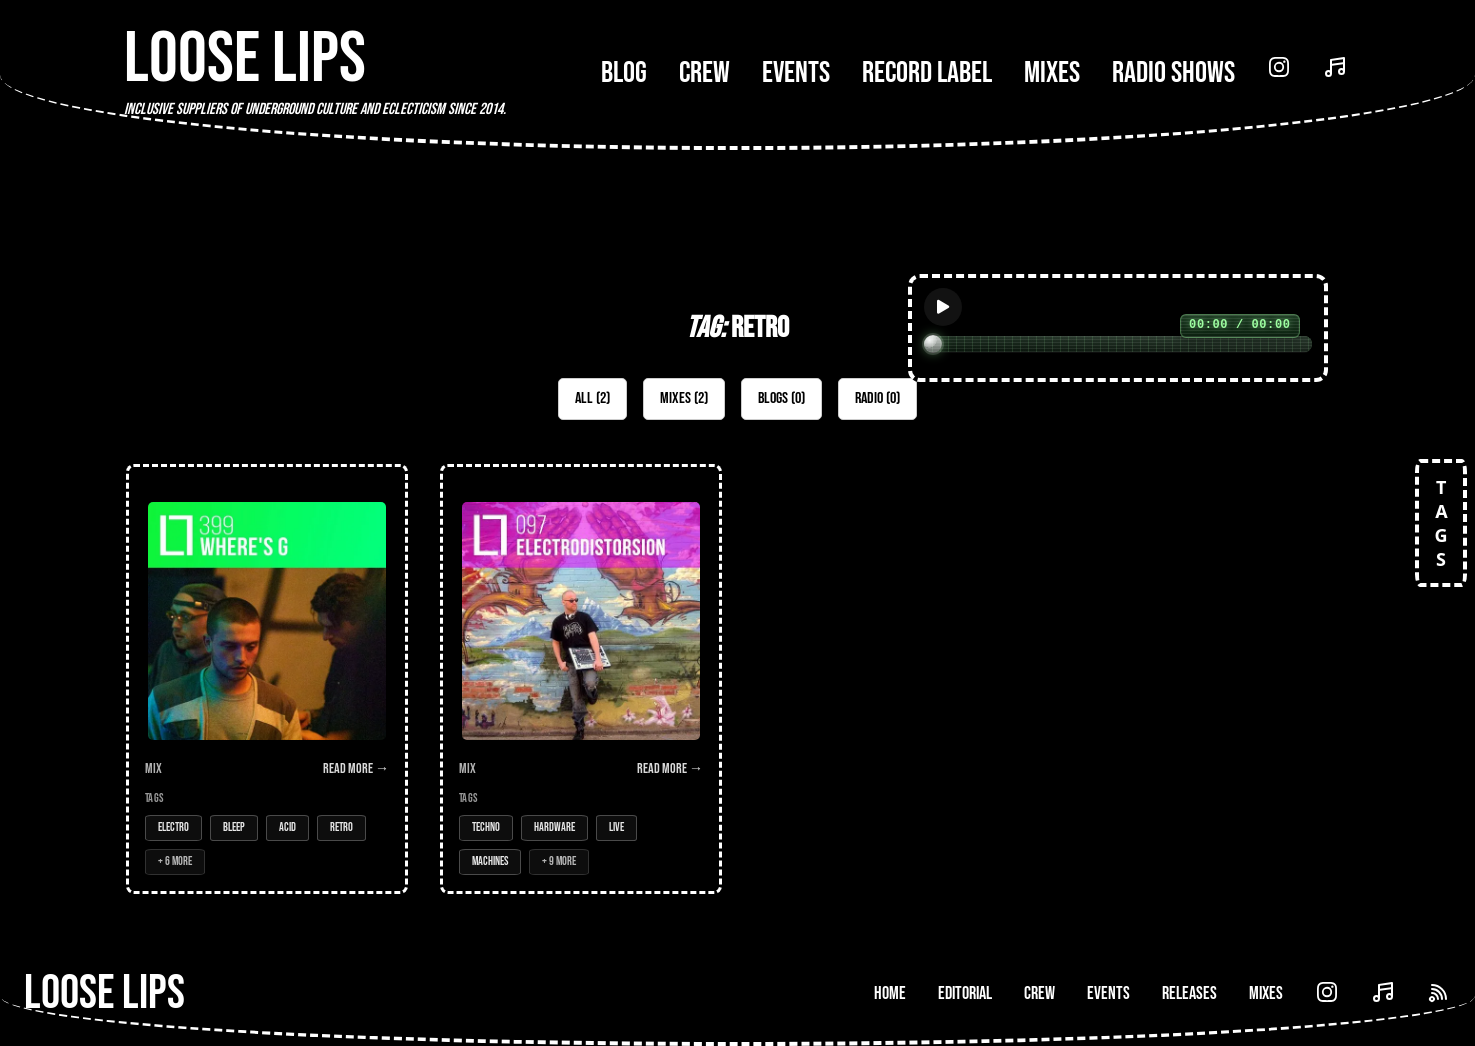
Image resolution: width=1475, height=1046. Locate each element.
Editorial (965, 993)
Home (890, 993)
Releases (1189, 993)
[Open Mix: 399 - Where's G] (267, 679)
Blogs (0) (781, 398)
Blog (624, 73)
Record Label (927, 73)
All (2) (592, 398)
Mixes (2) (684, 398)
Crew (704, 73)
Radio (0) (877, 398)
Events (796, 73)
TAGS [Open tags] (1441, 523)
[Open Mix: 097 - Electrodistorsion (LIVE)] (581, 679)
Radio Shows (1173, 73)
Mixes (1052, 73)
